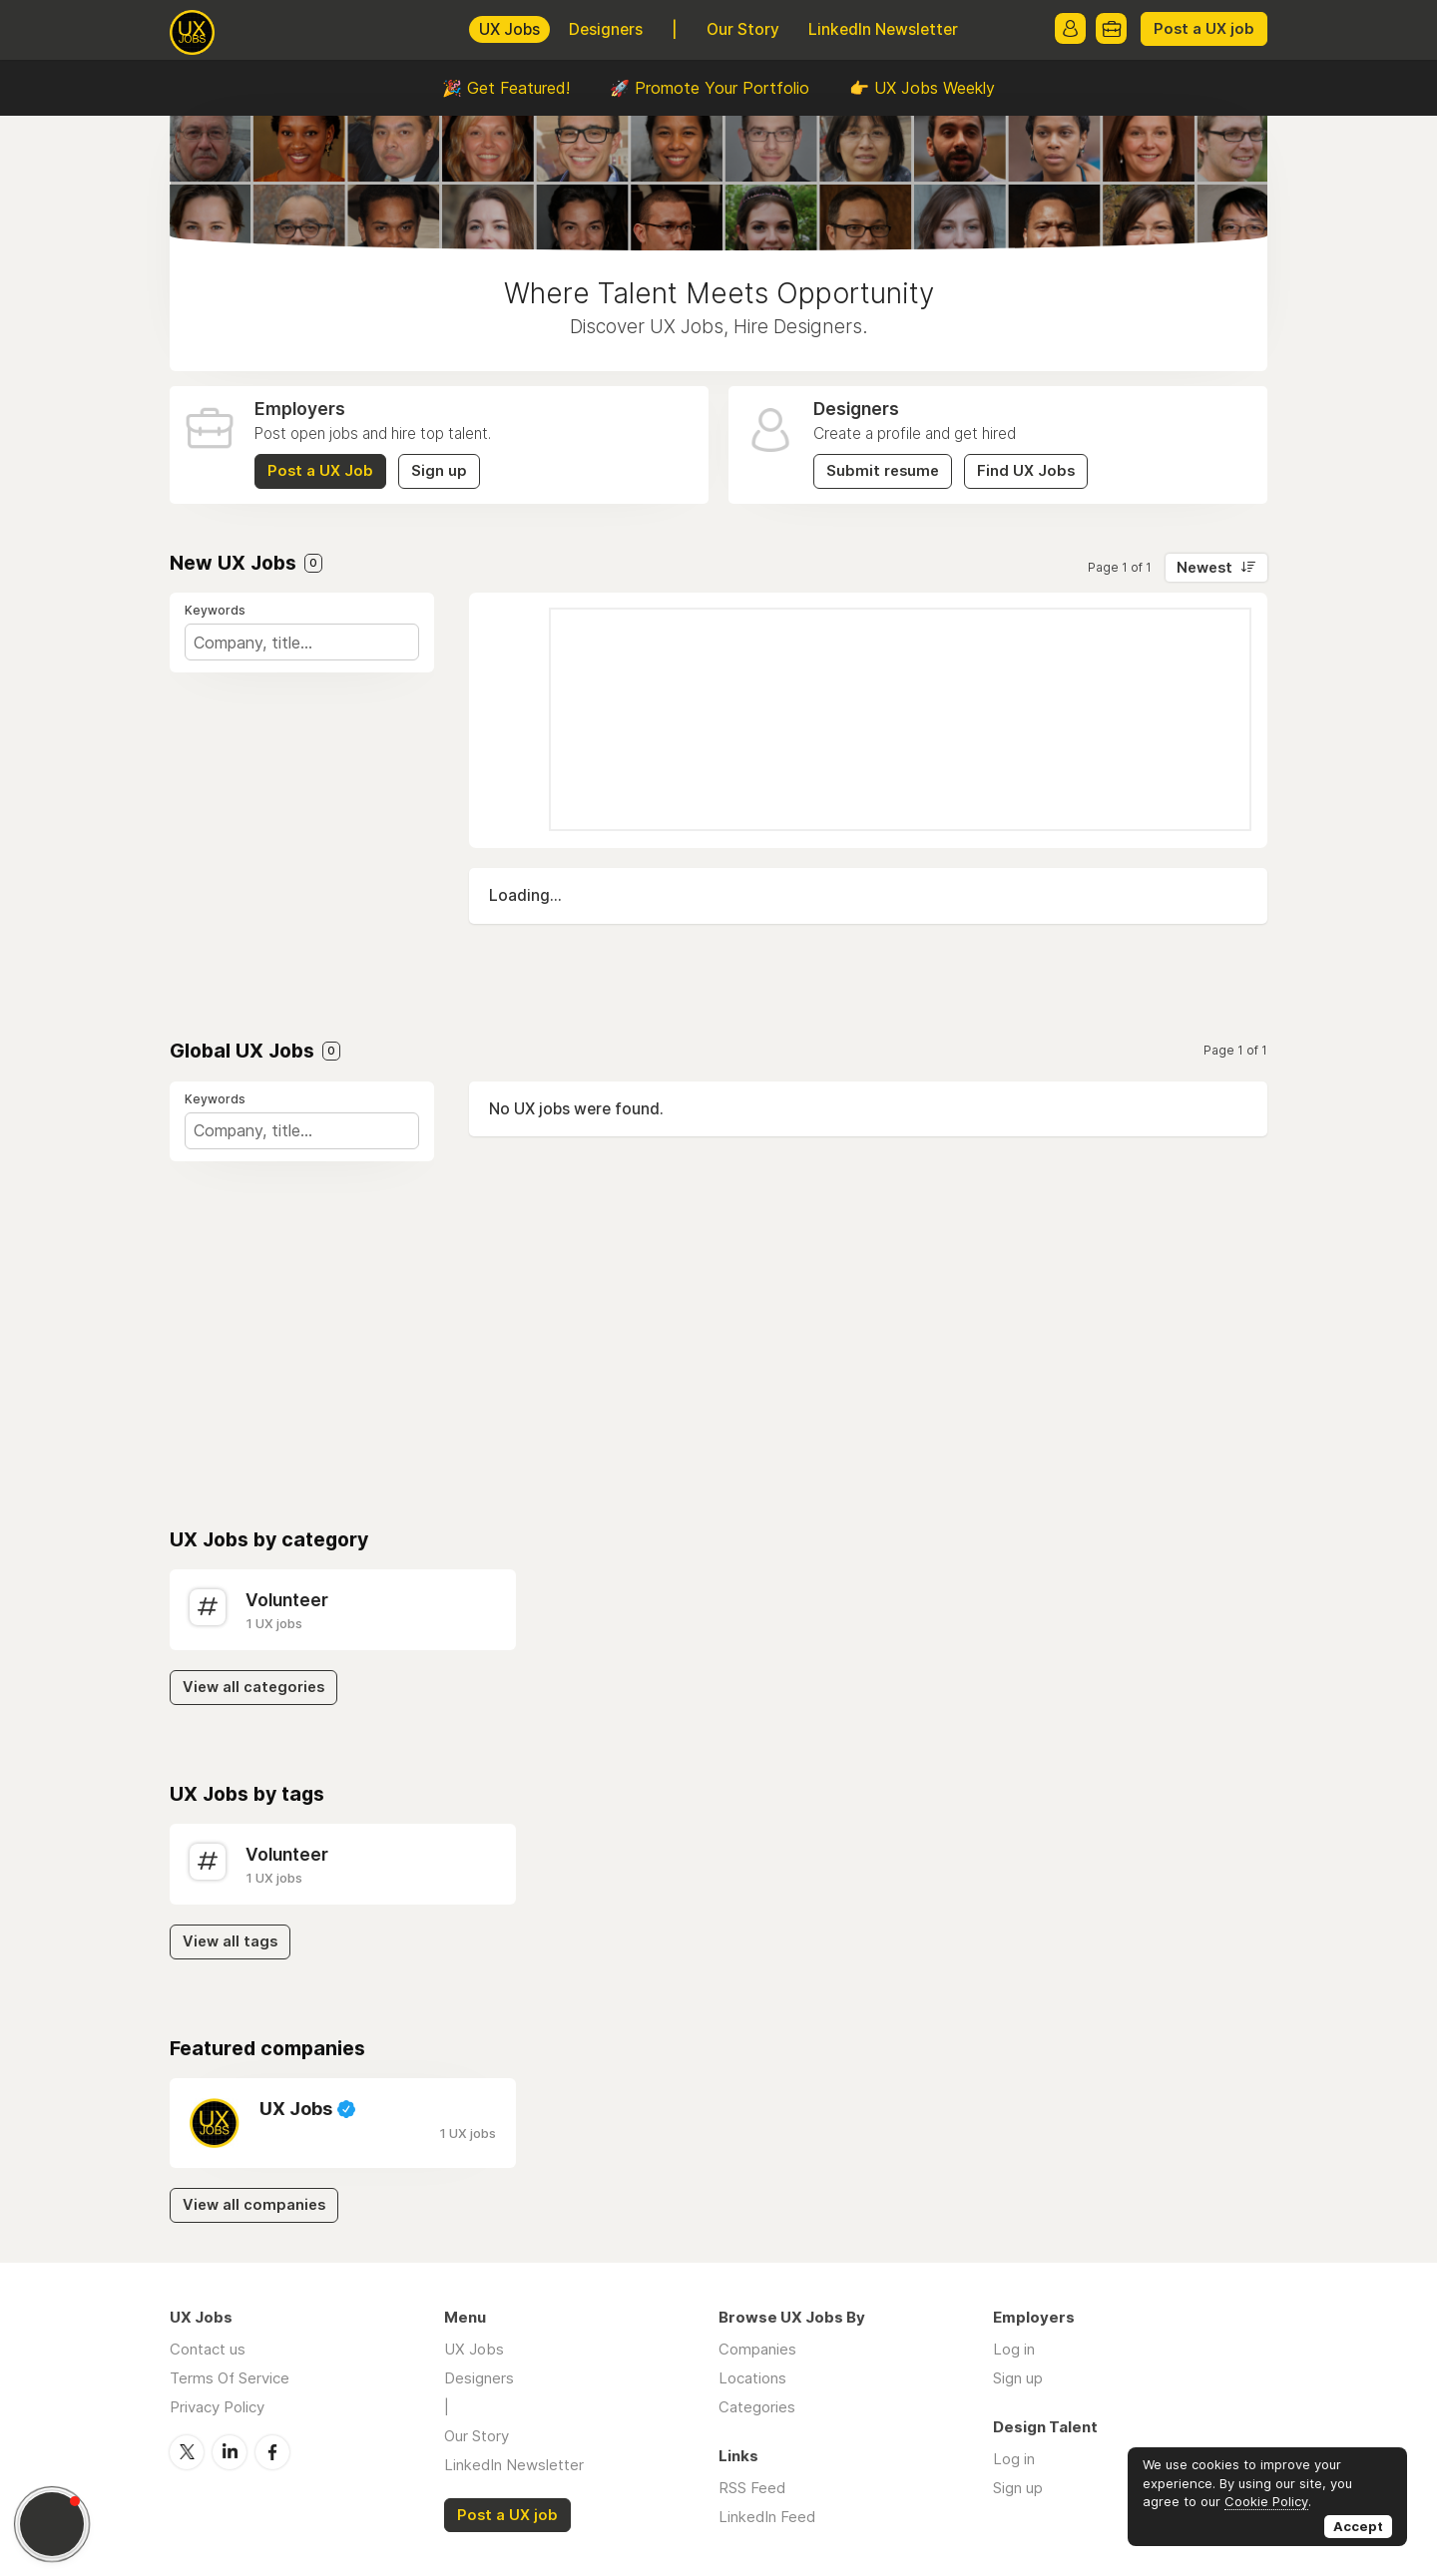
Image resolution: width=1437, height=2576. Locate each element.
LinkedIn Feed (766, 2516)
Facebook (272, 2451)
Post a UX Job (320, 471)
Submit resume (882, 471)
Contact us (207, 2349)
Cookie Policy (1266, 2501)
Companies (757, 2349)
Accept (1358, 2526)
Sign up (439, 471)
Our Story (743, 29)
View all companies (254, 2205)
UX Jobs (509, 29)
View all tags (230, 1941)
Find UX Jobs (1026, 471)
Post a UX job (1204, 29)
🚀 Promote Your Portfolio (709, 88)
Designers (606, 29)
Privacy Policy (217, 2406)
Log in (1014, 2349)
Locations (752, 2377)
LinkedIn (229, 2451)
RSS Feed (751, 2487)
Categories (756, 2406)
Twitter (187, 2451)
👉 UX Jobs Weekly (922, 88)
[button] (52, 2524)
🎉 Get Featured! (506, 88)
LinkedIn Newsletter (883, 29)
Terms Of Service (229, 2377)
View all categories (253, 1687)
